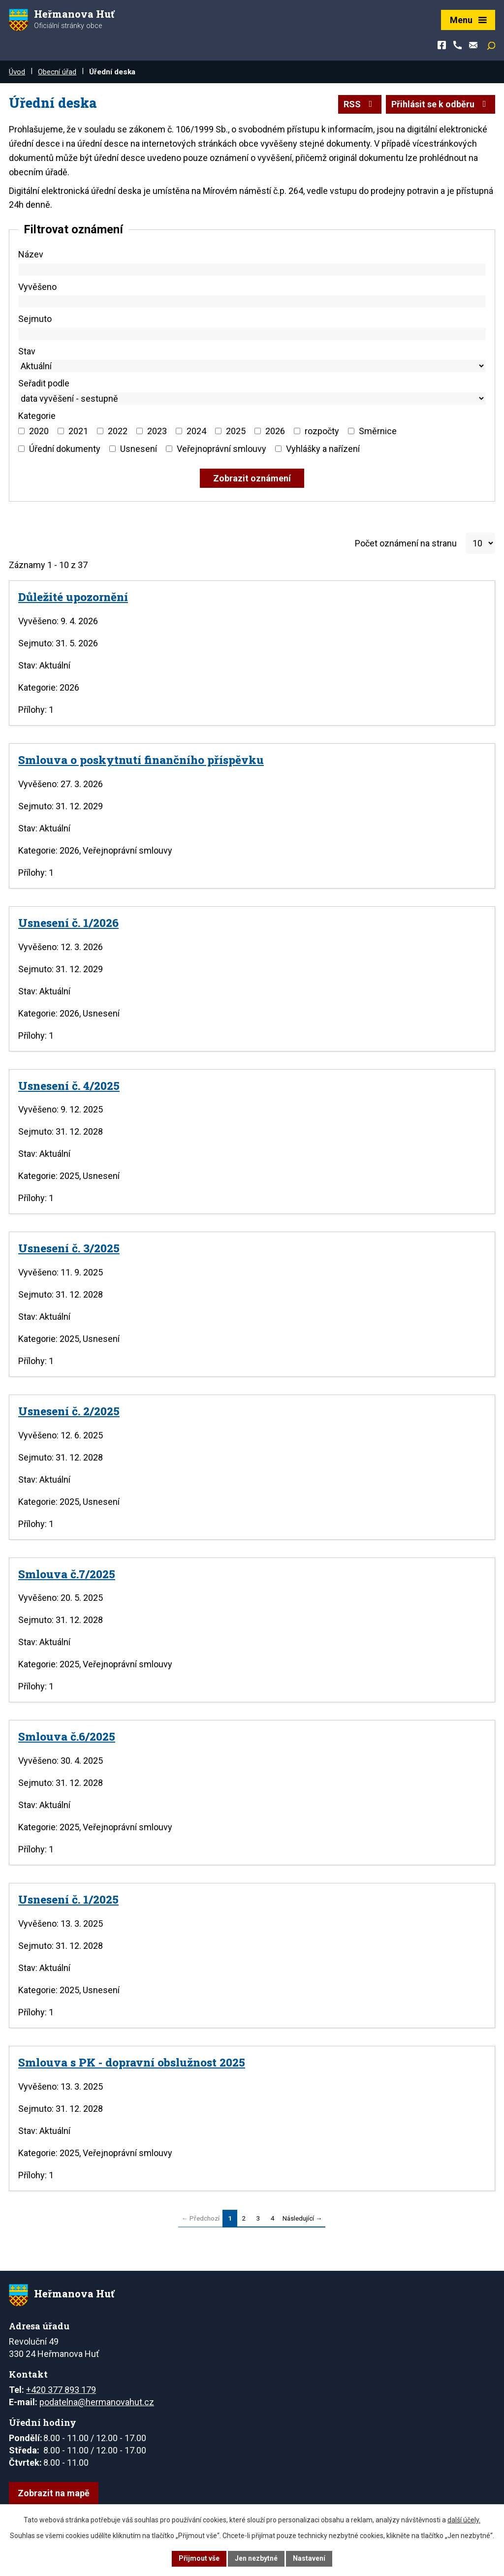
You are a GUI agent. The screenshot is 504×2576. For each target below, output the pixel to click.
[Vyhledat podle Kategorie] (21, 431)
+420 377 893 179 (61, 2390)
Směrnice (378, 431)
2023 (157, 431)
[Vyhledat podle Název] (252, 269)
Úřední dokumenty (64, 449)
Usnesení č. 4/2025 (69, 1085)
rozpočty (322, 431)
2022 (117, 431)
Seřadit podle (43, 383)
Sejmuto (35, 319)
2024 (196, 431)
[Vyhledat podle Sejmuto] (252, 334)
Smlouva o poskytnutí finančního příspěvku (141, 759)
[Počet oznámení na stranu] (480, 543)
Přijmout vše (199, 2558)
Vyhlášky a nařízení (323, 449)
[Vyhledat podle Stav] (252, 366)
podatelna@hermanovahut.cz (96, 2402)
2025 (236, 431)
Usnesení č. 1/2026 (68, 922)
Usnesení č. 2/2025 (69, 1410)
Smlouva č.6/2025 (66, 1736)
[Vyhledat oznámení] (252, 478)
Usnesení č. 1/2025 (68, 1899)
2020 (39, 431)
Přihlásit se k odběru (440, 104)
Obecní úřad (57, 71)
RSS (360, 104)
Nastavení (309, 2558)
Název (30, 254)
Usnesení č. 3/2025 (69, 1247)
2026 (275, 431)
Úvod (17, 71)
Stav (26, 351)
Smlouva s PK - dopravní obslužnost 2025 (131, 2062)
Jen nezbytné (256, 2558)
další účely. (463, 2520)
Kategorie (37, 416)
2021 (78, 431)
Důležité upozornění (73, 596)
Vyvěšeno (37, 287)
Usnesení (138, 449)
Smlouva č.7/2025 (66, 1573)
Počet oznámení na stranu (406, 543)
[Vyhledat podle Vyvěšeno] (252, 301)
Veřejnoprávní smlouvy (221, 449)
